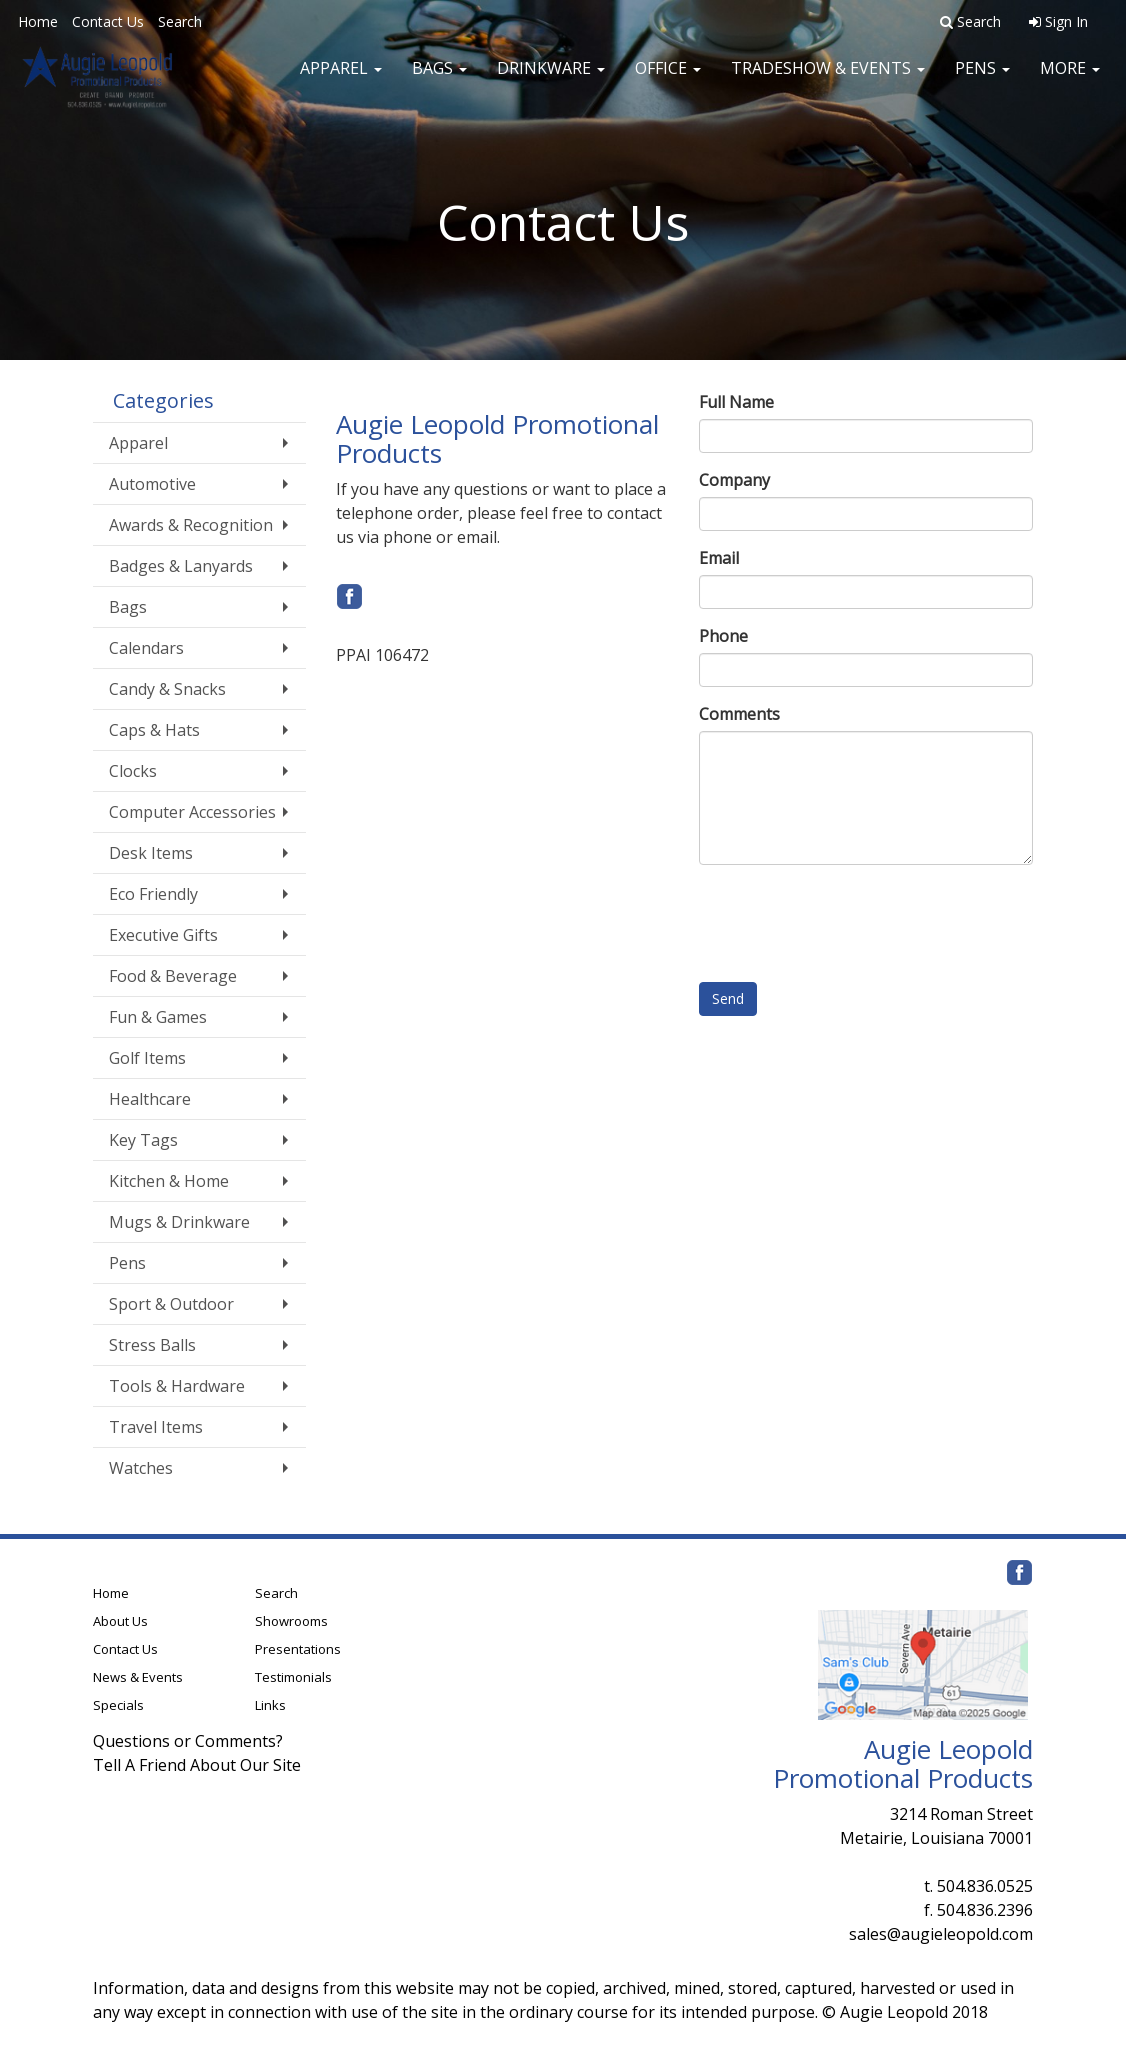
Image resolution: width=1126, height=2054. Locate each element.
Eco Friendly (153, 894)
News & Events (138, 1677)
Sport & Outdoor (171, 1304)
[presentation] (851, 919)
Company (734, 480)
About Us (120, 1621)
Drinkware (551, 80)
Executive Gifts (163, 935)
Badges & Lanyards (181, 566)
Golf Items (147, 1058)
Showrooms (291, 1621)
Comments (739, 714)
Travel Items (156, 1427)
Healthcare (150, 1099)
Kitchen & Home (169, 1181)
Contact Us (108, 21)
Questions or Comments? (188, 1741)
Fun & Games (158, 1017)
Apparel (341, 80)
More (1070, 80)
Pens (982, 80)
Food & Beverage (173, 976)
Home (38, 21)
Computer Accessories (192, 812)
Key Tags (143, 1140)
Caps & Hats (154, 730)
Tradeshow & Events (828, 80)
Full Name (736, 402)
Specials (118, 1705)
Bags (439, 80)
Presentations (298, 1649)
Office (668, 80)
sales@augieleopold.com (941, 1934)
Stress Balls (152, 1345)
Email (719, 558)
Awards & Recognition (191, 525)
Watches (141, 1468)
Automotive (152, 484)
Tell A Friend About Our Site (197, 1765)
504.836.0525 (985, 1886)
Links (270, 1705)
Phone (723, 636)
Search (180, 21)
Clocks (133, 771)
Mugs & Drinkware (179, 1222)
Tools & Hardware (177, 1386)
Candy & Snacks (167, 689)
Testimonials (293, 1677)
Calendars (146, 648)
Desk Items (151, 853)
